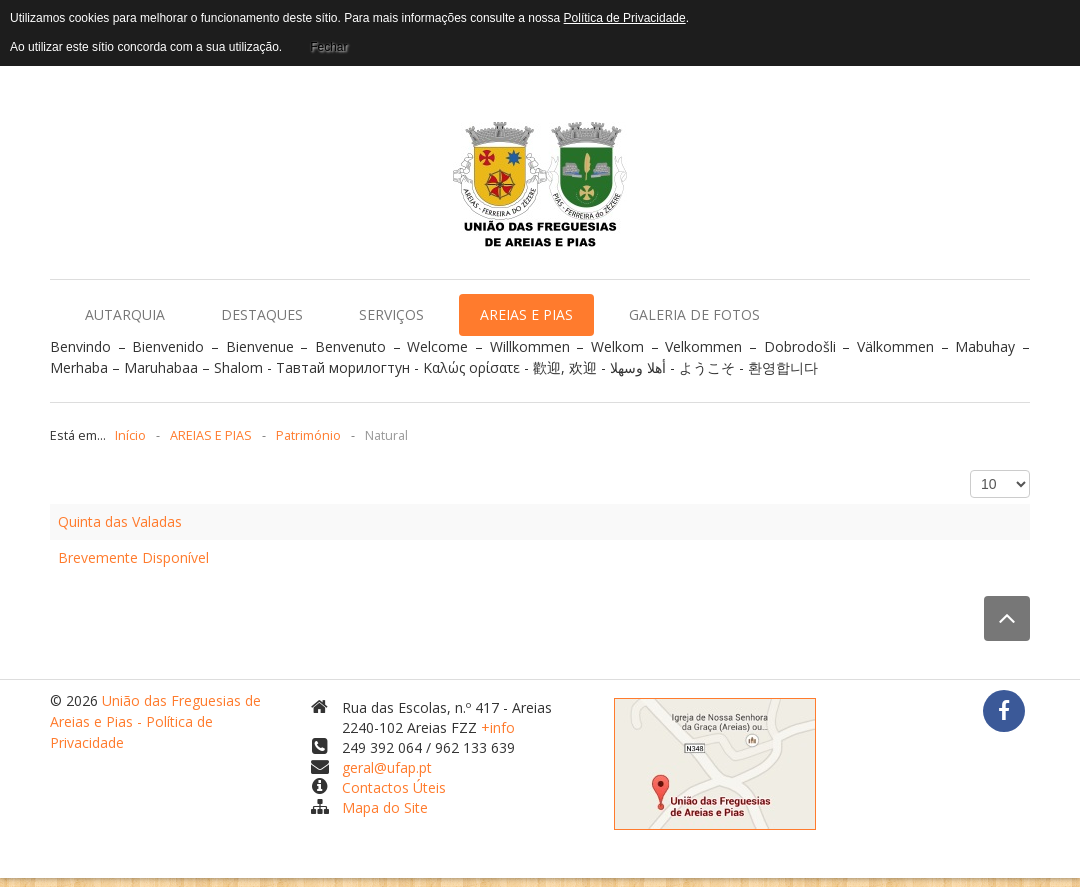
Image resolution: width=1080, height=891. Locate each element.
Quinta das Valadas (120, 521)
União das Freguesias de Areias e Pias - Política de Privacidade (155, 721)
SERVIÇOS (391, 314)
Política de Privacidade (625, 18)
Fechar (328, 47)
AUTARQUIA (125, 314)
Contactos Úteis (394, 787)
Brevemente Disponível (133, 557)
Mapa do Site (385, 807)
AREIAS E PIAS (526, 314)
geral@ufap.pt (387, 767)
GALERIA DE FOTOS (694, 314)
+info (498, 727)
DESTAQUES (262, 314)
